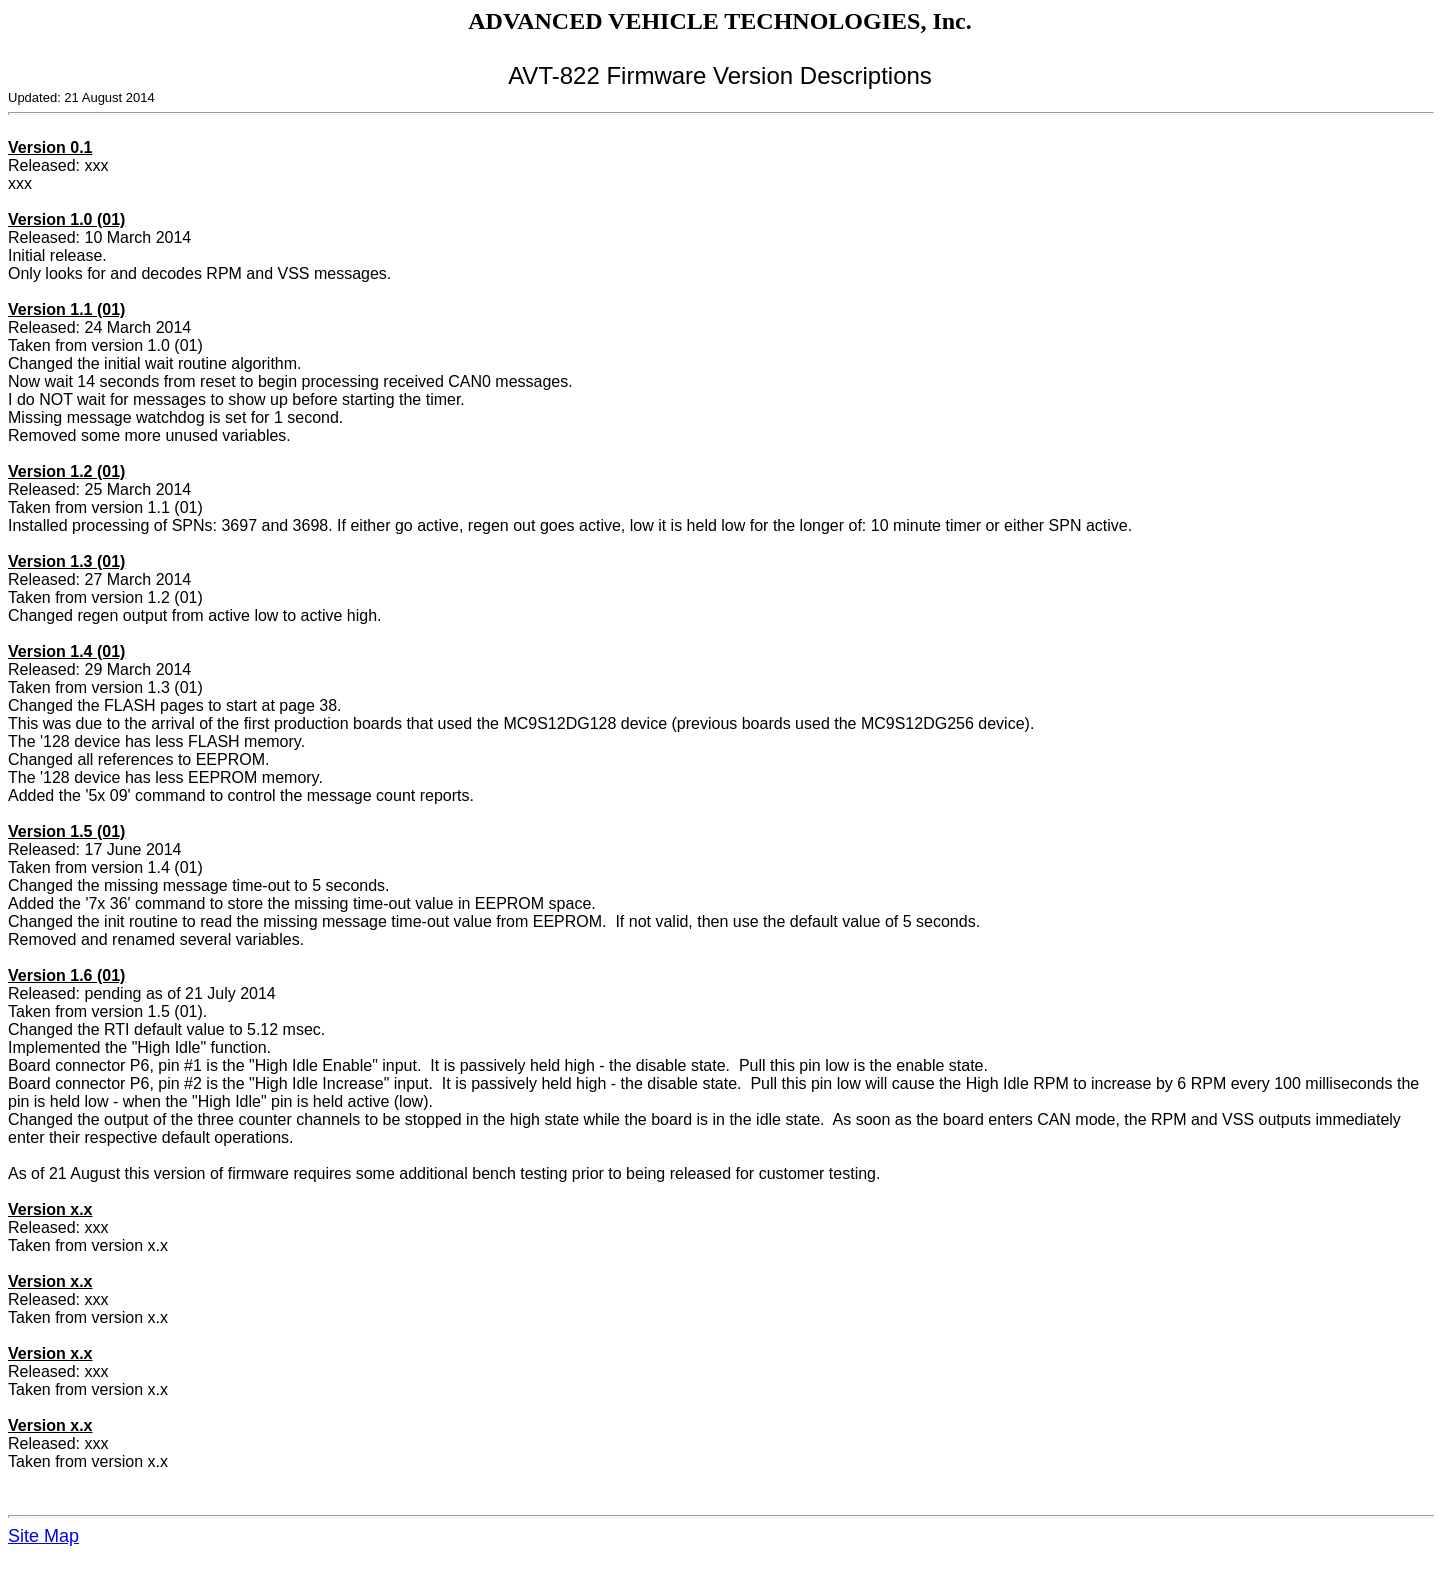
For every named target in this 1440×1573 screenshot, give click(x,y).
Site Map (43, 1536)
